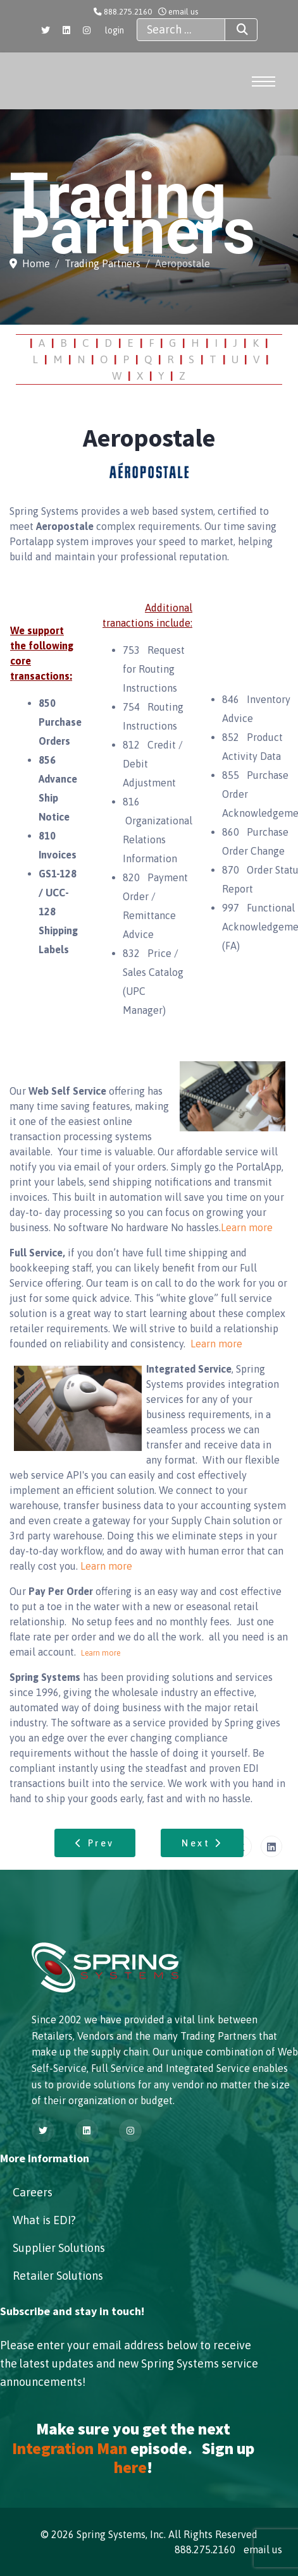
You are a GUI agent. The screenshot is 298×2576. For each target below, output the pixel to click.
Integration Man (69, 2448)
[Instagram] (86, 30)
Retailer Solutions (58, 2275)
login (114, 30)
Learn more (247, 1227)
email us (183, 11)
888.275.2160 (128, 11)
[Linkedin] (66, 30)
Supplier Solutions (59, 2247)
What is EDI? (44, 2220)
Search (231, 29)
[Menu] (264, 81)
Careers (33, 2192)
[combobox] (181, 29)
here (130, 2467)
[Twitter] (45, 30)
